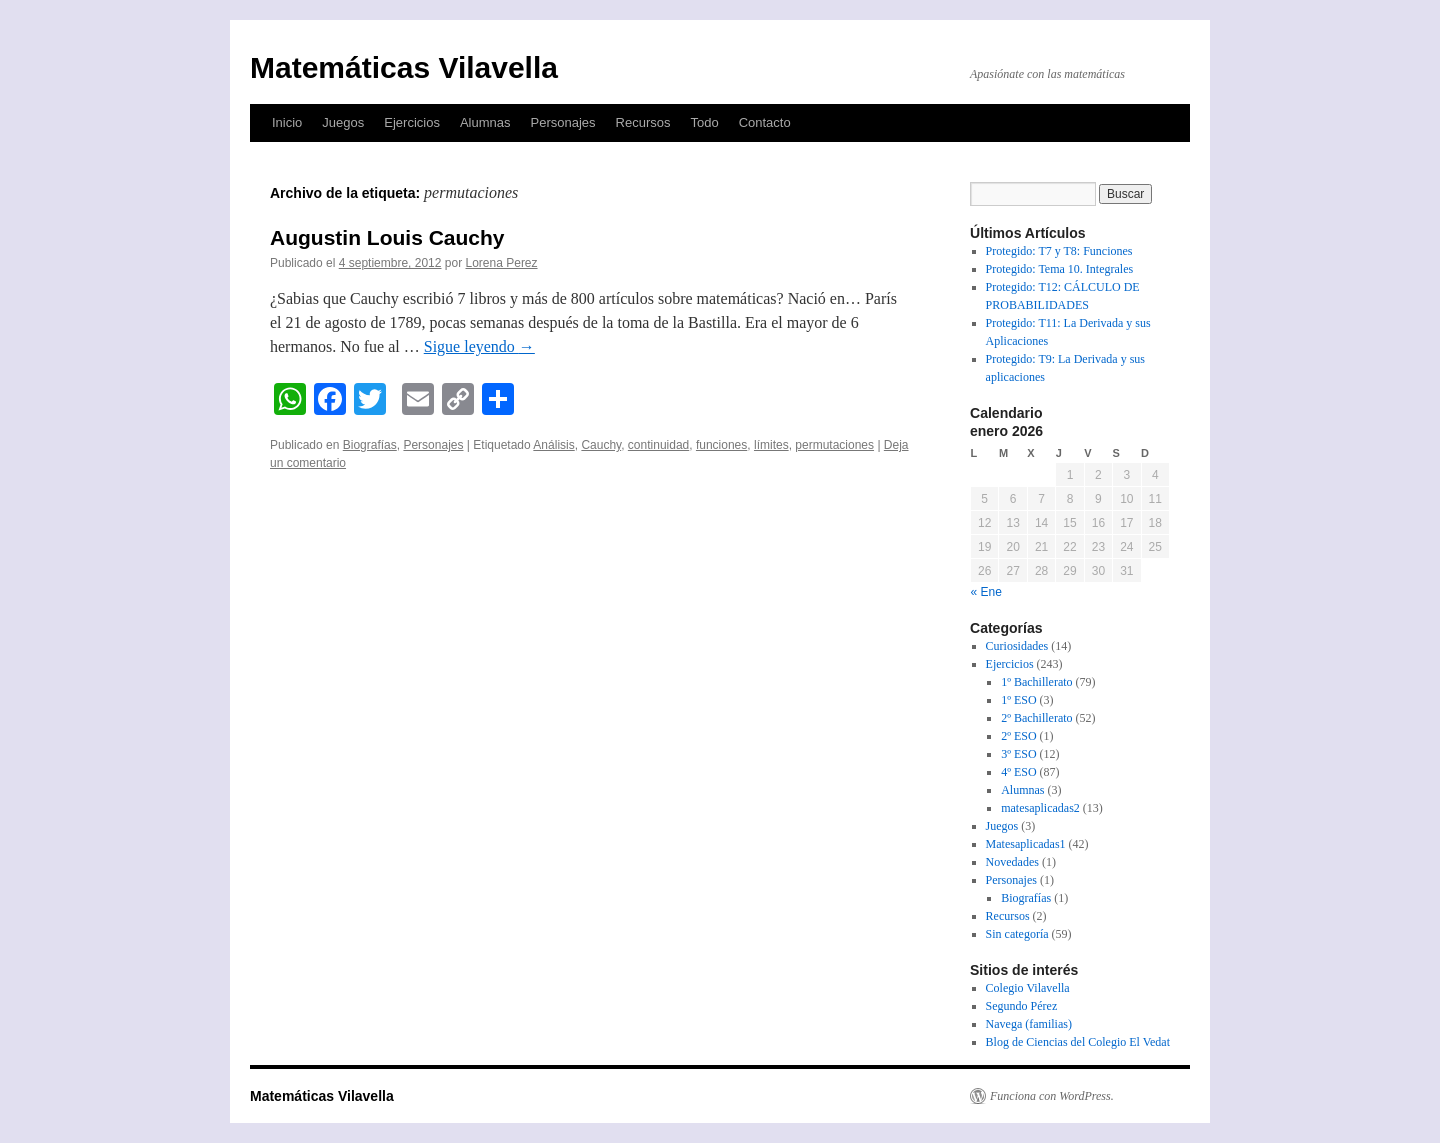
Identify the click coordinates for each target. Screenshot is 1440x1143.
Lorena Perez (502, 263)
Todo (704, 122)
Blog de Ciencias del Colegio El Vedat (1078, 1042)
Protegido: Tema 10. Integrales (1060, 269)
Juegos (343, 122)
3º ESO (1018, 754)
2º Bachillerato (1036, 718)
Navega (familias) (1029, 1024)
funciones (721, 445)
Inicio (287, 122)
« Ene (986, 592)
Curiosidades (1017, 646)
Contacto (765, 122)
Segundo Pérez (1022, 1006)
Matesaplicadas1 (1026, 844)
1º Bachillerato (1036, 682)
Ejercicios (412, 122)
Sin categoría (1017, 934)
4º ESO (1018, 772)
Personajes (562, 122)
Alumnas (485, 122)
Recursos (643, 122)
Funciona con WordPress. (1052, 1096)
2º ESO (1018, 736)
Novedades (1012, 862)
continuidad (658, 445)
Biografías (370, 445)
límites (771, 445)
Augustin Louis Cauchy (387, 237)
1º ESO (1018, 700)
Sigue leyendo (479, 346)
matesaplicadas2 (1040, 808)
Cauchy (601, 445)
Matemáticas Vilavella (404, 67)
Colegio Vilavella (1028, 988)
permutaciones (834, 445)
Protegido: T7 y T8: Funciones (1059, 251)
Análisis (553, 445)
